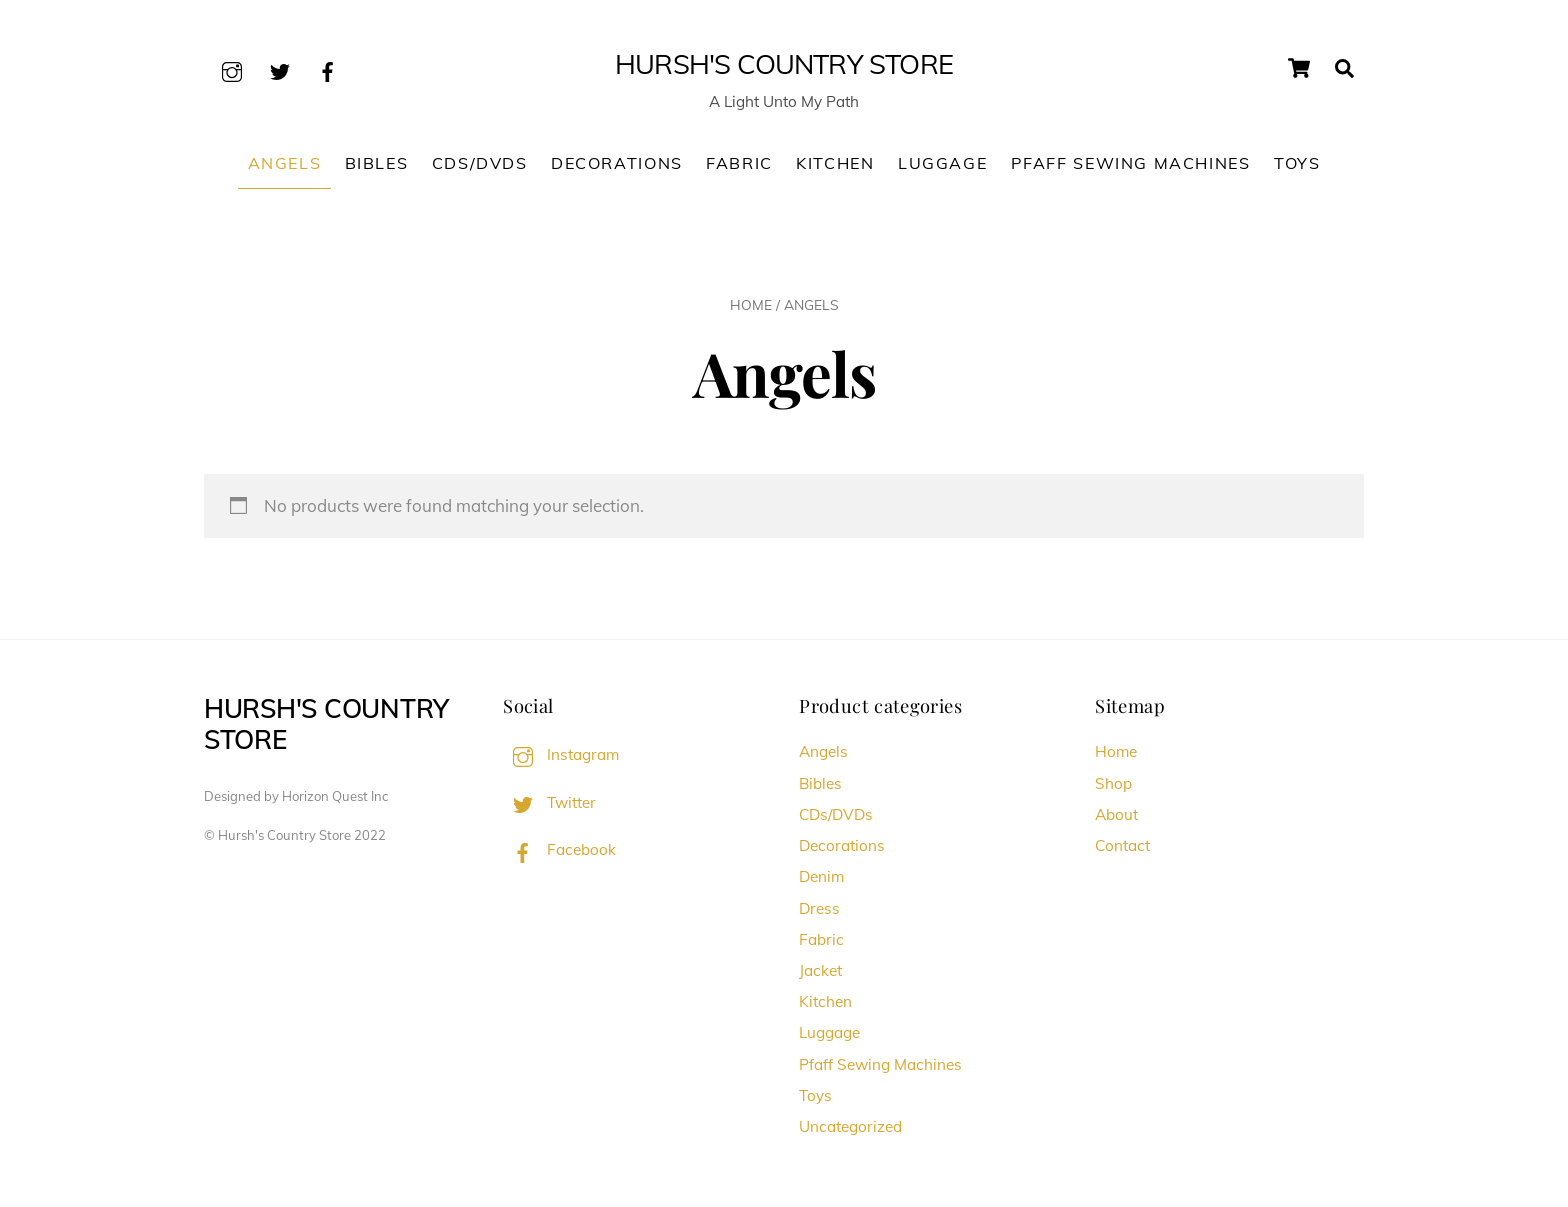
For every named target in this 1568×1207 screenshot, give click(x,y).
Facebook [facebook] (559, 849)
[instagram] (232, 68)
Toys (1297, 163)
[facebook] (328, 68)
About (1116, 814)
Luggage (942, 163)
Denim (821, 876)
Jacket (820, 970)
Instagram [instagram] (561, 754)
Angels (285, 163)
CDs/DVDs (480, 163)
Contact (1122, 845)
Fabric (739, 163)
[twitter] (280, 68)
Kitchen (835, 163)
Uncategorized (850, 1126)
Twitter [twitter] (549, 802)
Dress (819, 908)
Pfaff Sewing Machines (1131, 163)
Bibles (377, 163)
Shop (1113, 783)
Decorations (617, 163)
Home (751, 304)
